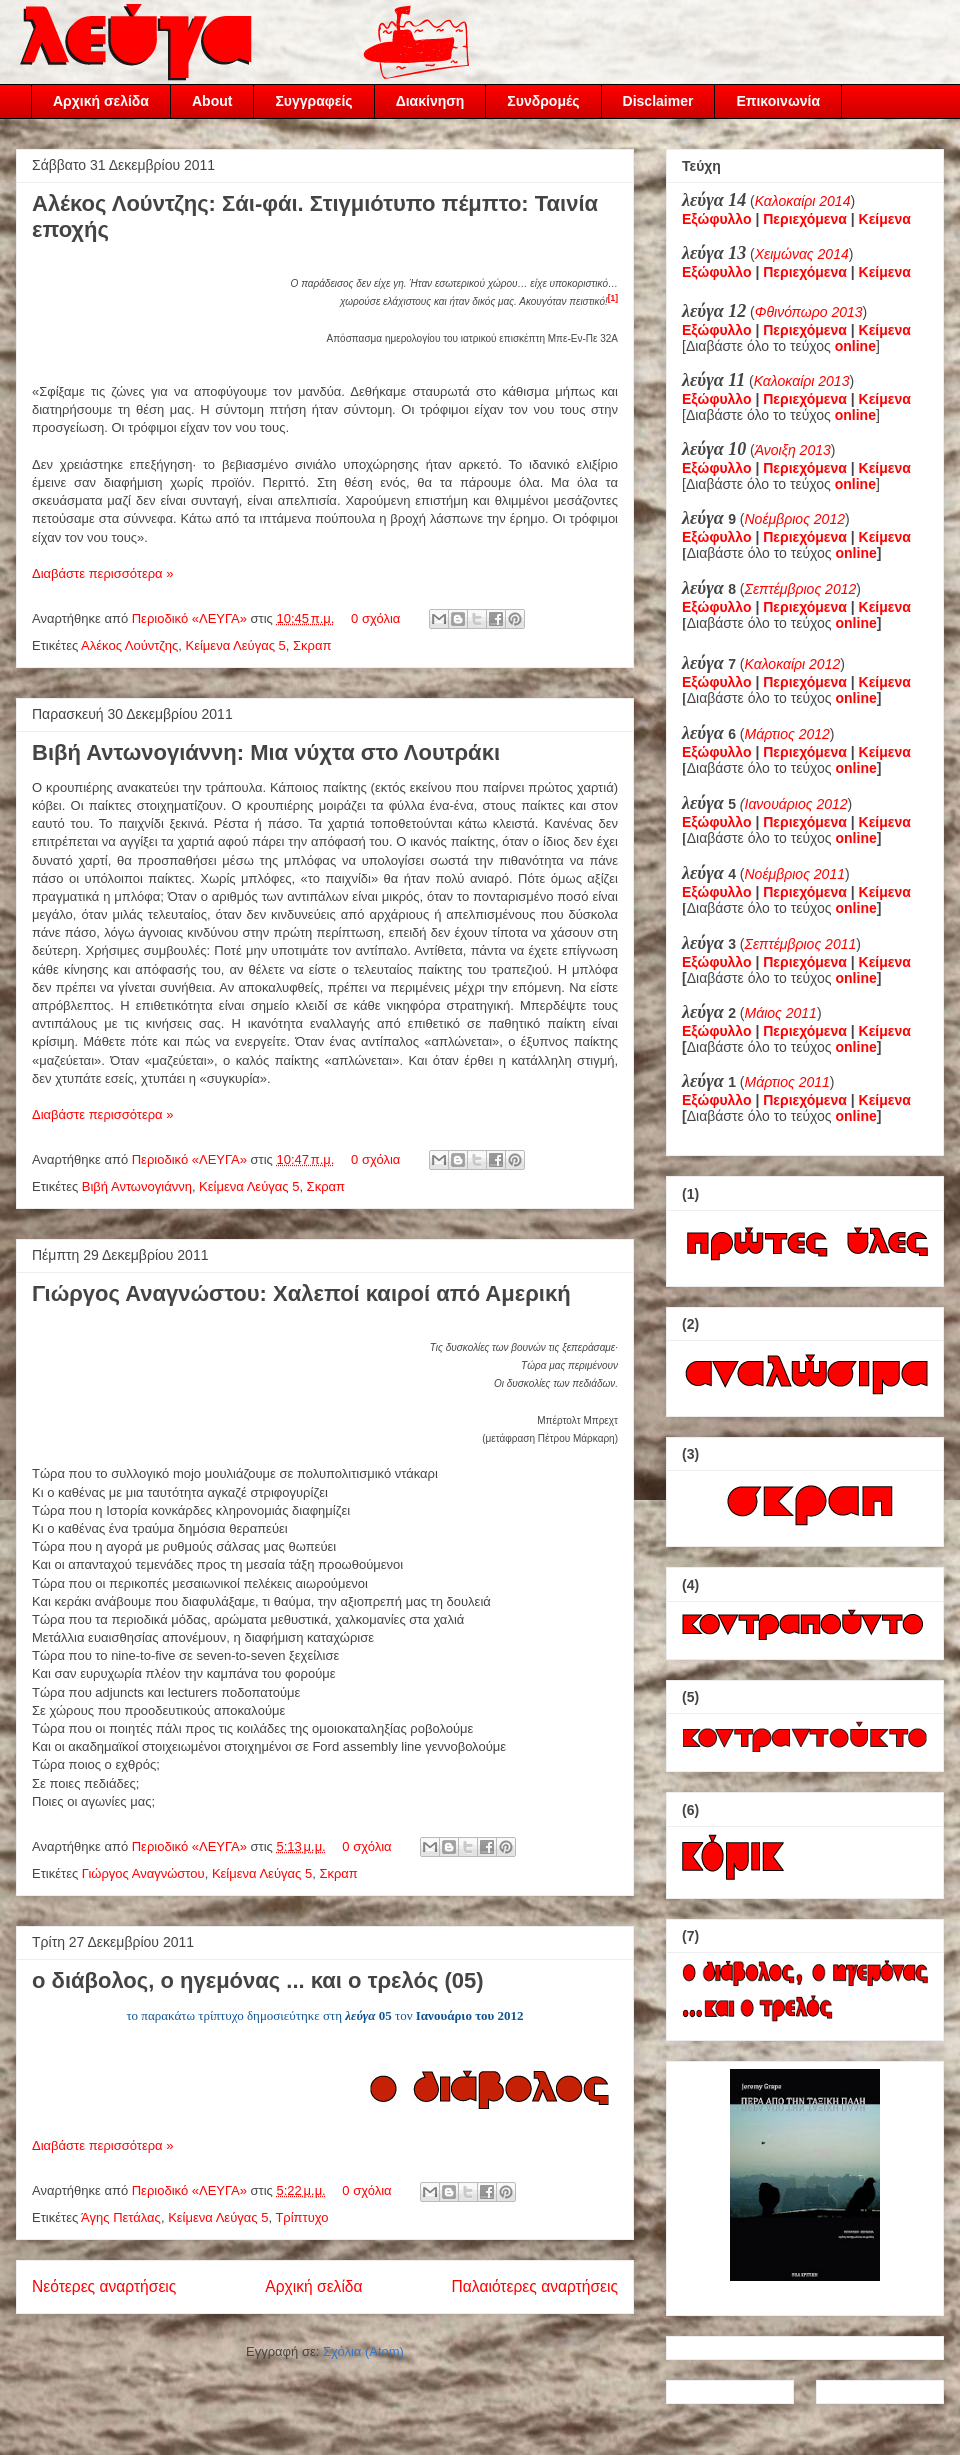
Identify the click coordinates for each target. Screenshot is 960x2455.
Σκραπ (312, 645)
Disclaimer (658, 101)
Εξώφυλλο (717, 219)
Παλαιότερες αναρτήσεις (535, 2286)
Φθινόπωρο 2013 (809, 312)
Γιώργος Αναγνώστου (143, 1873)
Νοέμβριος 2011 (795, 874)
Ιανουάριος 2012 (796, 804)
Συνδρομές (543, 101)
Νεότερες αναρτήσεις (104, 2286)
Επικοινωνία (778, 101)
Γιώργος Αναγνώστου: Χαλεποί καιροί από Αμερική (301, 1293)
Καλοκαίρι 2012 (793, 664)
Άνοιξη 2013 (793, 450)
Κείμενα (885, 219)
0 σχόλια (375, 618)
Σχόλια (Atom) (363, 2351)
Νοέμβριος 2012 (795, 519)
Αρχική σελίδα (101, 101)
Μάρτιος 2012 (787, 734)
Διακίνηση (430, 101)
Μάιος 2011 (781, 1013)
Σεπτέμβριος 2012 (801, 589)
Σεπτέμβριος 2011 (801, 944)
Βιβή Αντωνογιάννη (137, 1186)
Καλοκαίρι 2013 (802, 381)
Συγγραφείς (313, 101)
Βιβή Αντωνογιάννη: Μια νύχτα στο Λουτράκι (266, 752)
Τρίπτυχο (301, 2217)
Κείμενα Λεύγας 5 (236, 645)
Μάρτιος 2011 (787, 1082)
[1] (613, 298)
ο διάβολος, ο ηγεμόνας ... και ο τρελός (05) (258, 1980)
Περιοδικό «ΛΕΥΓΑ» (191, 618)
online (856, 553)
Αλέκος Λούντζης (129, 645)
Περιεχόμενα (805, 219)
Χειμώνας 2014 (802, 254)
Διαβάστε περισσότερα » (102, 573)
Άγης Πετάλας (121, 2217)
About (212, 101)
